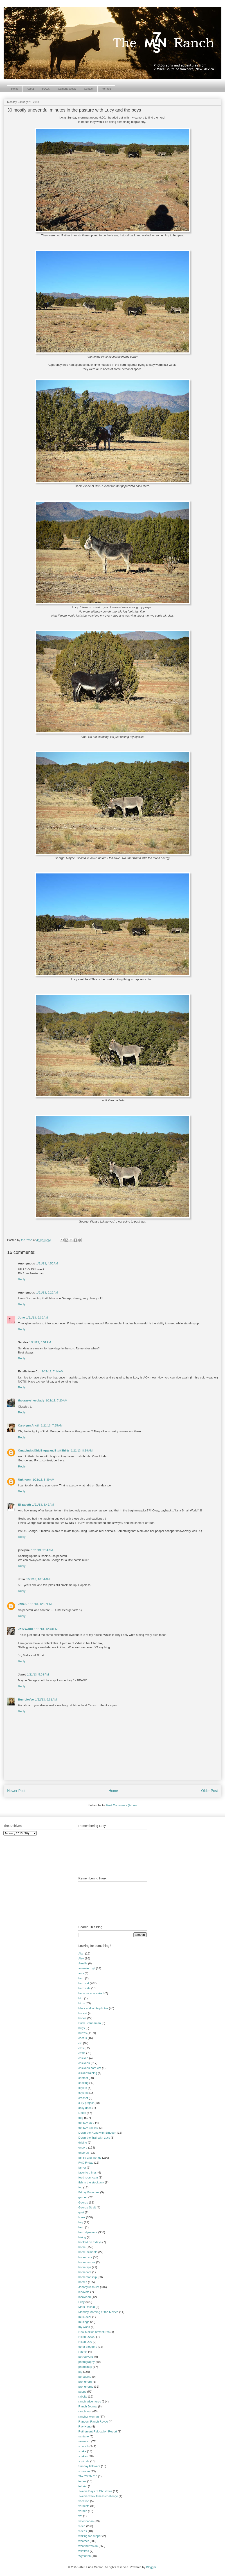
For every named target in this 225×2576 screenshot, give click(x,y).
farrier (82, 2167)
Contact (88, 88)
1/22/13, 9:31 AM (46, 1699)
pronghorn (85, 2381)
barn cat (83, 1983)
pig (80, 2371)
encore (82, 2147)
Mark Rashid (86, 2307)
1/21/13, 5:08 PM (38, 1674)
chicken (83, 2058)
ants (81, 1973)
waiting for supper (89, 2536)
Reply (21, 1279)
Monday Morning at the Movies (98, 2312)
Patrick (82, 2351)
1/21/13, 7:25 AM (52, 1425)
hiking (82, 2237)
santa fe (83, 2436)
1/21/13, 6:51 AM (40, 1342)
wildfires (83, 2551)
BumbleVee (26, 1699)
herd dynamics (87, 2232)
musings (83, 2322)
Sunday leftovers (89, 2466)
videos (82, 2531)
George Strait (87, 2207)
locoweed (84, 2297)
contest (83, 2078)
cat (80, 2043)
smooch (83, 2446)
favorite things (87, 2172)
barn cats (84, 1988)
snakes (83, 2456)
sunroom (84, 2471)
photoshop (85, 2366)
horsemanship (87, 2277)
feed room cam (88, 2177)
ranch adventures (89, 2401)
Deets (82, 2112)
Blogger (151, 2567)
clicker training (87, 2073)
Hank (81, 2217)
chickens (84, 2063)
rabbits (82, 2396)
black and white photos (93, 2008)
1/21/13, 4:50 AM (47, 1263)
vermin (82, 2511)
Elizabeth (24, 1504)
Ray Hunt (84, 2426)
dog (80, 2117)
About (30, 88)
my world (84, 2327)
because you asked (91, 1993)
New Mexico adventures (94, 2332)
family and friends (89, 2157)
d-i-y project (86, 2103)
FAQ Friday (85, 2162)
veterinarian (86, 2521)
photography (86, 2361)
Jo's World (25, 1629)
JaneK (22, 1604)
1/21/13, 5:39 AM (37, 1317)
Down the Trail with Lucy (94, 2137)
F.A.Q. (46, 88)
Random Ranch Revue (93, 2421)
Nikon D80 (85, 2341)
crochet (83, 2098)
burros (82, 2033)
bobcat (82, 2013)
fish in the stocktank (91, 2182)
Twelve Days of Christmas (95, 2491)
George (83, 2202)
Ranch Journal (87, 2406)
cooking (83, 2083)
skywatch (84, 2441)
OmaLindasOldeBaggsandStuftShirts (44, 1450)
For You (106, 88)
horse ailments (87, 2252)
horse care (85, 2257)
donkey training (88, 2127)
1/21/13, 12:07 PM (40, 1604)
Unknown (24, 1479)
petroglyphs (85, 2356)
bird (80, 1998)
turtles (82, 2481)
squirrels (83, 2461)
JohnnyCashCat (88, 2287)
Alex (81, 1958)
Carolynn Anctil (29, 1425)
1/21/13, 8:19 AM (82, 1450)
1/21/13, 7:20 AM (56, 1400)
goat (81, 2212)
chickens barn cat (89, 2068)
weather (83, 2541)
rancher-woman (88, 2416)
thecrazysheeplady (31, 1400)
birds (81, 2003)
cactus (82, 2038)
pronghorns (85, 2386)
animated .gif (86, 1968)
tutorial (82, 2486)
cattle (81, 2053)
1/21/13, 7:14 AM (52, 1371)
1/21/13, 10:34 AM (38, 1579)
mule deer (84, 2317)
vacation (83, 2501)
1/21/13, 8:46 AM (43, 1504)
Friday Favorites (88, 2192)
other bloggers (87, 2346)
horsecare (84, 2272)
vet (80, 2516)
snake (82, 2451)
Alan (81, 1953)
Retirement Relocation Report (97, 2431)
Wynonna (84, 2556)
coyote (82, 2087)
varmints (83, 2506)
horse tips (84, 2267)
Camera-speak (67, 88)
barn (81, 1978)
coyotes (83, 2092)
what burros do (88, 2546)
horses (82, 2282)
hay (80, 2222)
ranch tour (85, 2411)
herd (81, 2227)
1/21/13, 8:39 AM (43, 1479)
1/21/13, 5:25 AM (47, 1292)
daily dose (85, 2108)
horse (82, 2247)
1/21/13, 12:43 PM (46, 1629)
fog (80, 2187)
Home (14, 88)
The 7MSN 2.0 (87, 2476)
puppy (82, 2391)
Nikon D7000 (86, 2336)
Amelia (82, 1963)
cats (81, 2048)
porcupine (84, 2376)
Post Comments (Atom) (121, 1805)
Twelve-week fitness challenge (98, 2496)
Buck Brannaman (89, 2023)
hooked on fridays (89, 2242)
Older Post (209, 1791)
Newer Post (16, 1791)
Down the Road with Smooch (97, 2132)
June (21, 1317)
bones (82, 2018)
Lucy (81, 2302)
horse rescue (86, 2262)
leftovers (83, 2292)
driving (82, 2142)
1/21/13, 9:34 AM (42, 1550)
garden (82, 2197)
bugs (81, 2028)
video (81, 2526)
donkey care (86, 2122)
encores (83, 2152)
